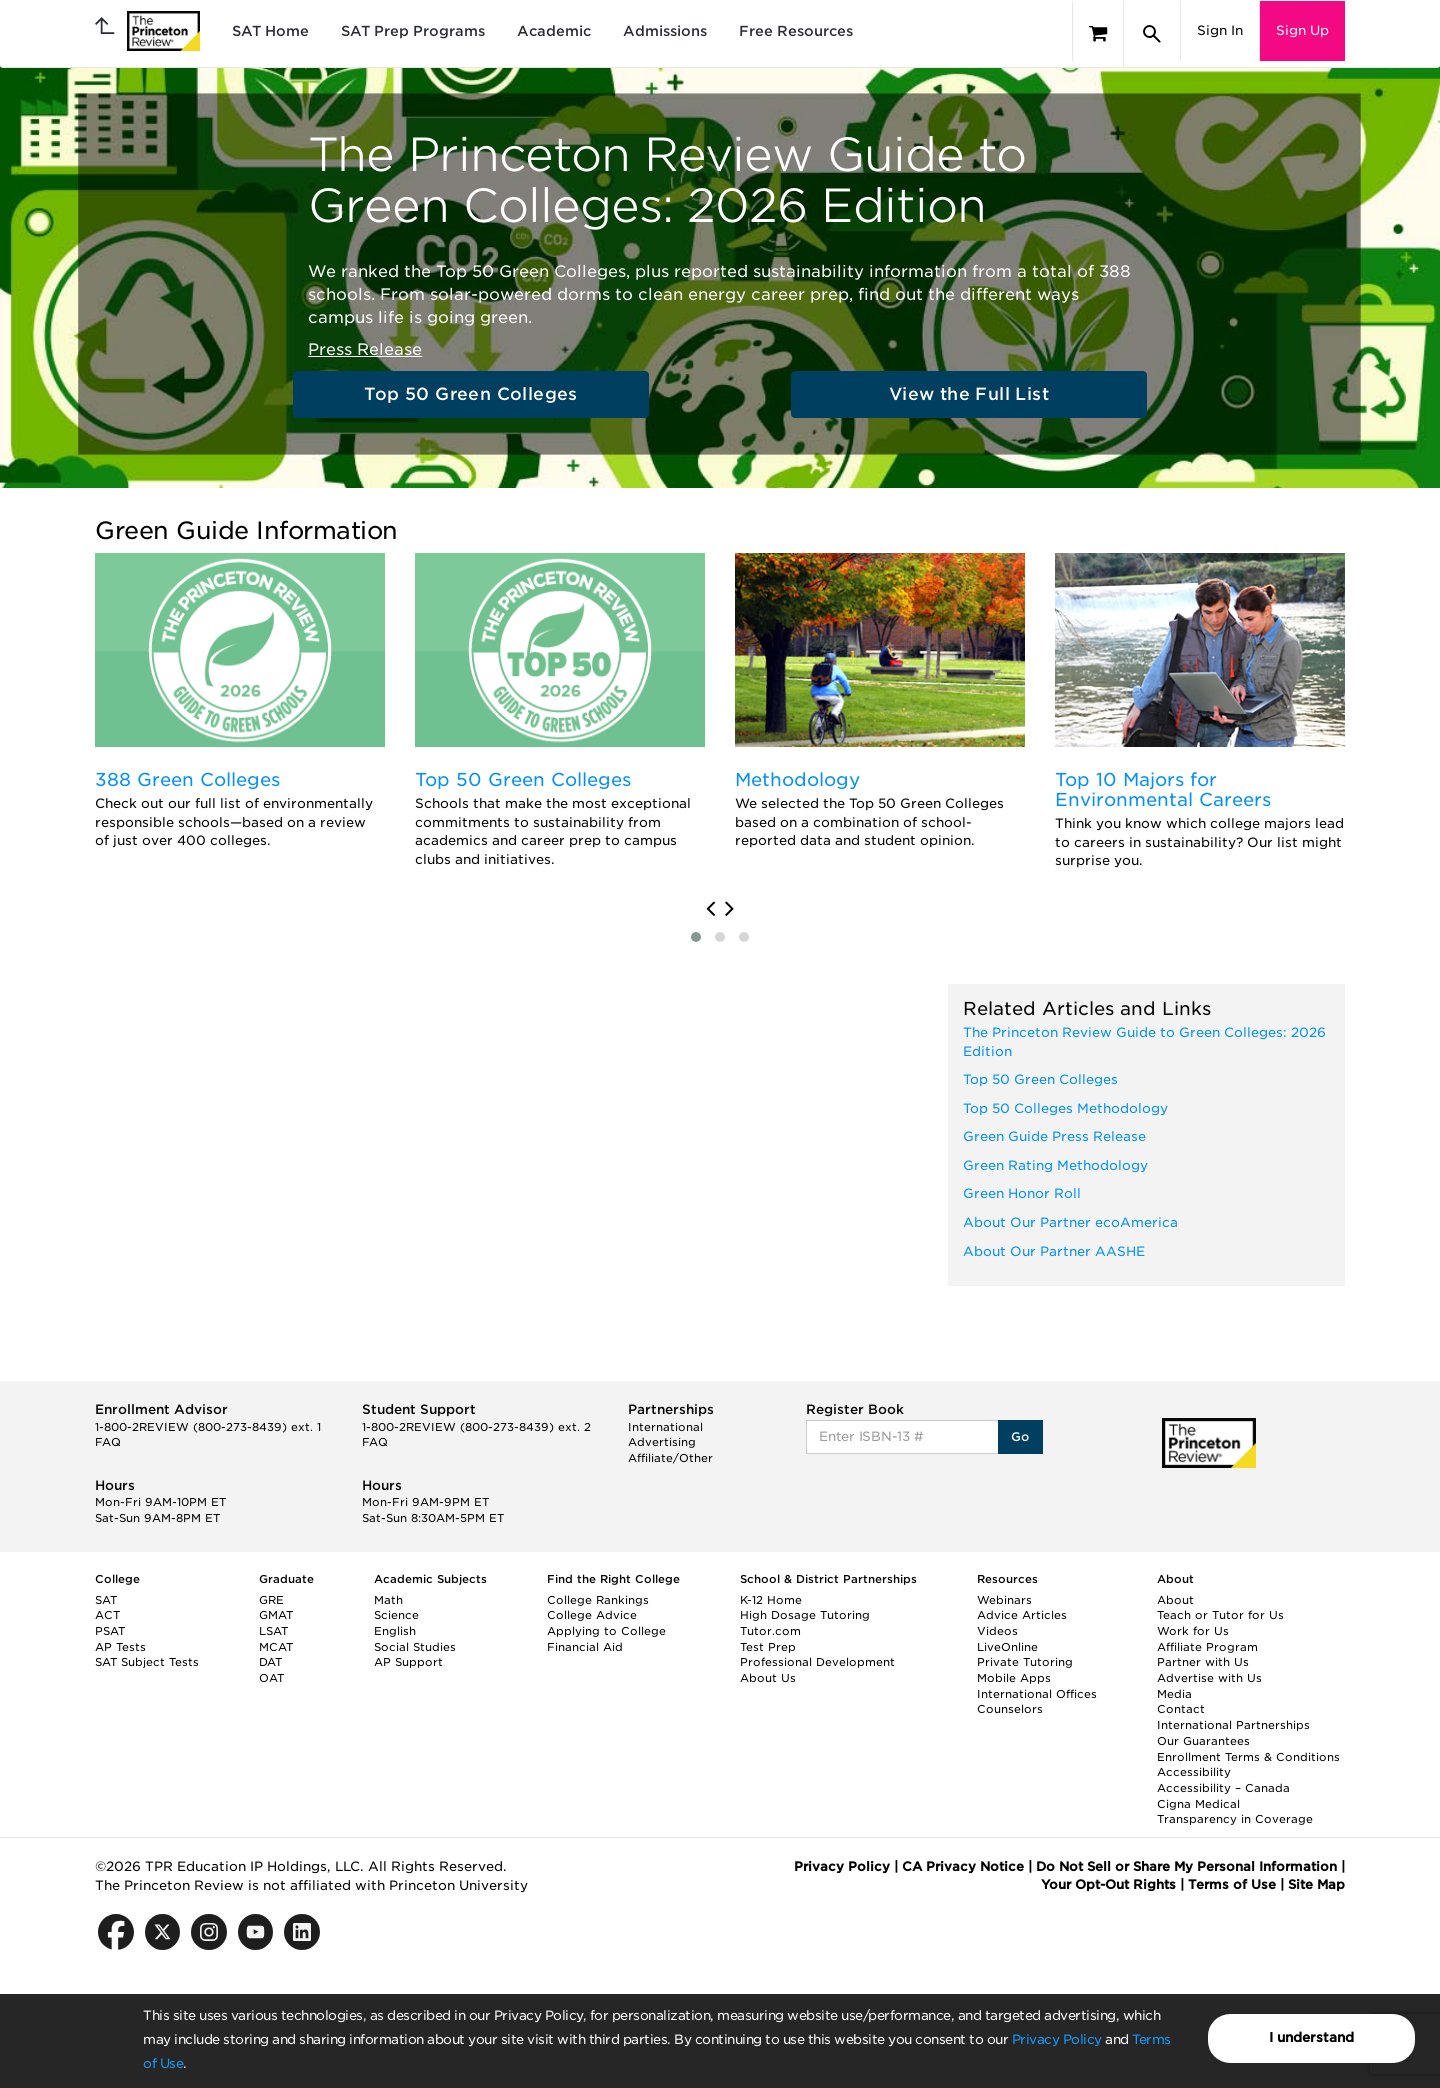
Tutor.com (770, 1631)
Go (1020, 1436)
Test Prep (768, 1647)
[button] (696, 937)
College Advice (592, 1615)
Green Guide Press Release (1054, 1136)
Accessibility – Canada (1223, 1788)
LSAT (273, 1631)
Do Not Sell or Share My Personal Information (1186, 1866)
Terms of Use (1232, 1884)
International (665, 1427)
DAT (270, 1662)
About (1175, 1600)
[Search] (1152, 34)
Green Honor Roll (1022, 1193)
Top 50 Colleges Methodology (1065, 1108)
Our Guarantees (1203, 1741)
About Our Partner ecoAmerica (1070, 1222)
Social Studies (415, 1647)
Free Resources (796, 31)
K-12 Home (771, 1600)
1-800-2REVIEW (208, 1427)
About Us (768, 1678)
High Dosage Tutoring (805, 1615)
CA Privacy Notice (963, 1866)
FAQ (108, 1442)
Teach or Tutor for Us (1220, 1615)
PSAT (110, 1631)
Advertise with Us (1209, 1678)
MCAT (276, 1647)
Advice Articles (1022, 1615)
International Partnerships (1233, 1725)
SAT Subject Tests (147, 1662)
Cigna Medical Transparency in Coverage (1235, 1812)
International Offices (1037, 1694)
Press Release (365, 349)
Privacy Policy (1057, 2039)
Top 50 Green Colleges (470, 394)
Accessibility (1194, 1772)
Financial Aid (585, 1647)
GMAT (276, 1615)
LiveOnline (1007, 1647)
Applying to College (606, 1631)
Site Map (1316, 1884)
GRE (271, 1600)
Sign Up (1302, 30)
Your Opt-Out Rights (1108, 1884)
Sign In (1220, 30)
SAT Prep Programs (413, 31)
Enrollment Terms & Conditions (1248, 1757)
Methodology (797, 779)
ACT (107, 1615)
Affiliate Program (1207, 1647)
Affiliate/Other (670, 1458)
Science (396, 1615)
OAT (271, 1678)
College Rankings (598, 1600)
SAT (106, 1600)
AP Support (408, 1662)
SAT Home (270, 31)
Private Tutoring (1025, 1662)
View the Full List (969, 394)
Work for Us (1193, 1631)
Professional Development (817, 1662)
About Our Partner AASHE (1054, 1251)
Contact (1181, 1709)
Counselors (1010, 1709)
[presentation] (710, 909)
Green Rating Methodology (1055, 1165)
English (395, 1631)
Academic (554, 31)
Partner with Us (1203, 1662)
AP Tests (120, 1647)
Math (388, 1600)
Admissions (665, 31)
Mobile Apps (1014, 1678)
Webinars (1004, 1600)
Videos (997, 1631)
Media (1174, 1694)
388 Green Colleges (187, 779)
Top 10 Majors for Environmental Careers (1163, 789)
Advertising (662, 1442)
